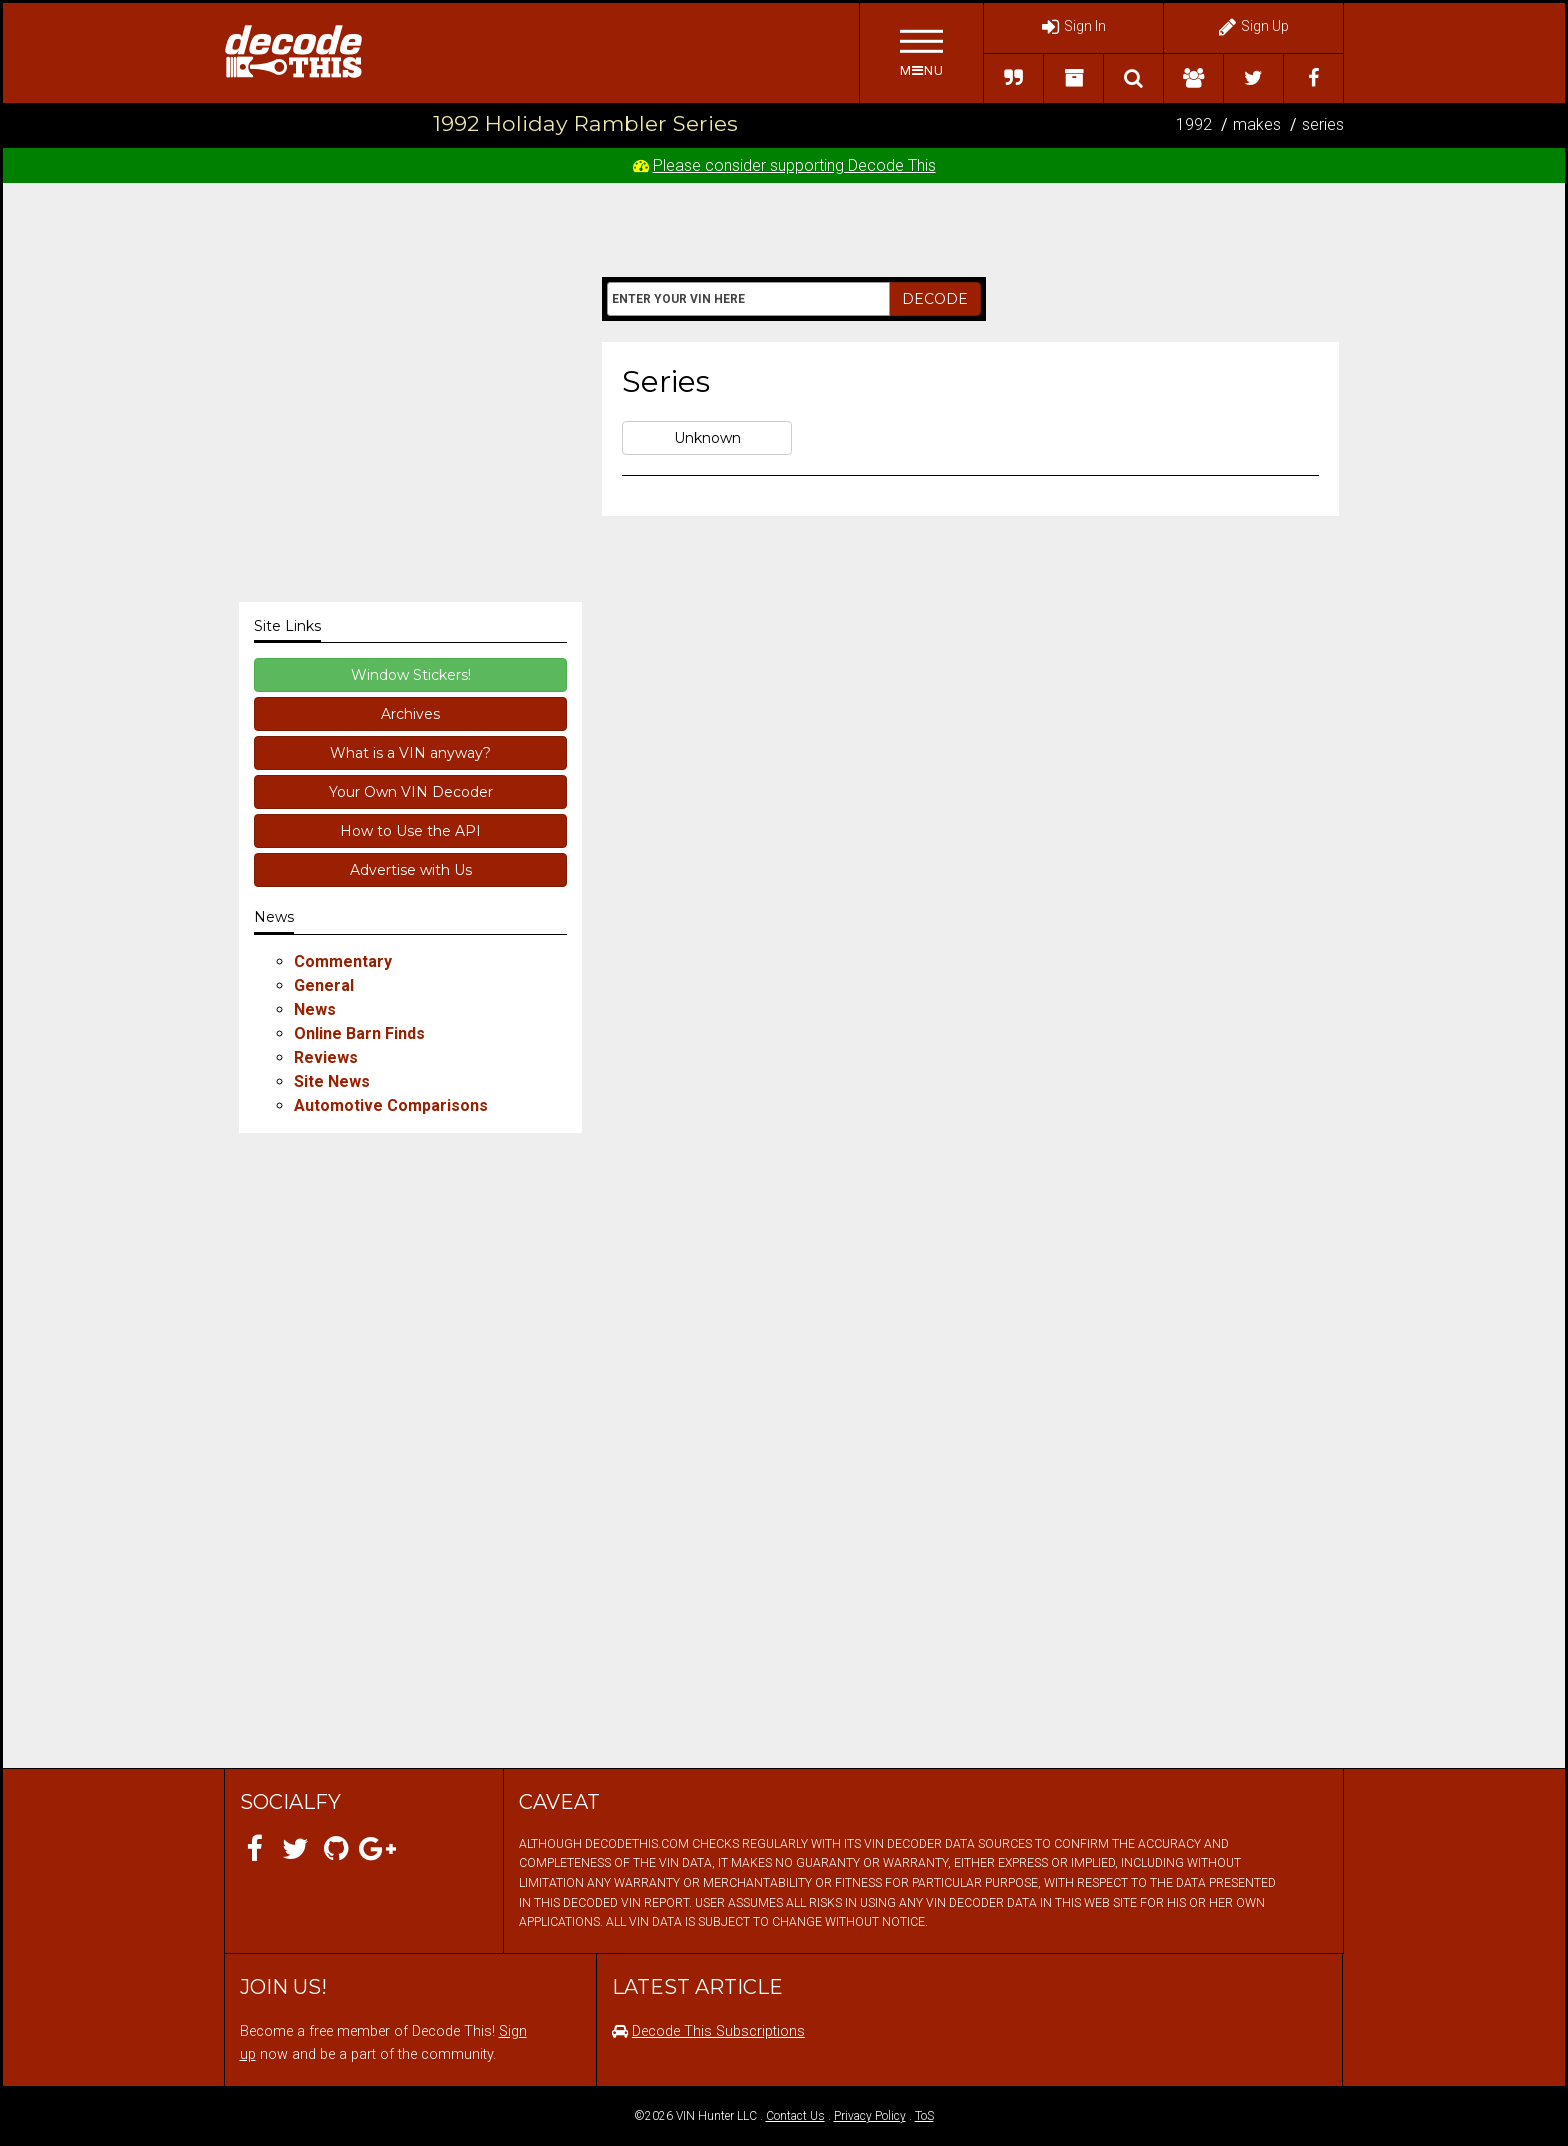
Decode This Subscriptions (718, 2031)
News (315, 1009)
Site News (332, 1081)
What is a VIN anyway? (410, 753)
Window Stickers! (411, 675)
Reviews (326, 1057)
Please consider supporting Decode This (794, 165)
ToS (924, 2116)
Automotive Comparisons (391, 1105)
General (324, 985)
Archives (410, 714)
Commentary (343, 961)
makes (1257, 124)
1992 (1194, 124)
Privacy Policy (870, 2116)
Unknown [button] (707, 438)
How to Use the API (410, 831)
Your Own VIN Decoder (411, 792)
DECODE (935, 299)
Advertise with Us (411, 870)
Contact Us (795, 2116)
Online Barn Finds (359, 1033)
